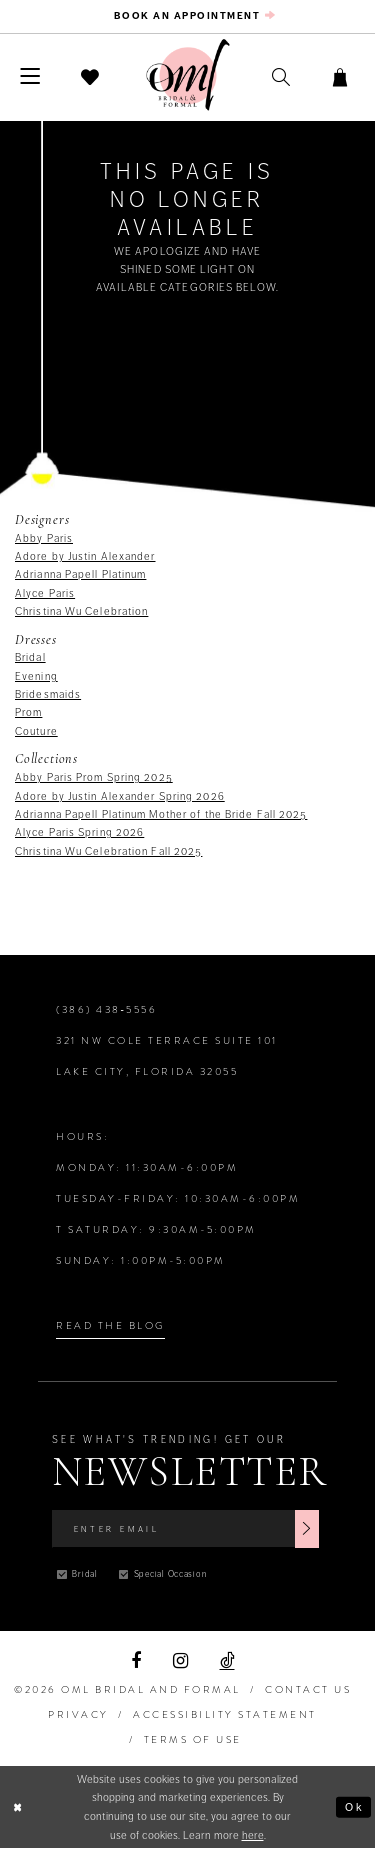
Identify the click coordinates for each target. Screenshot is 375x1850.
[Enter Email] (185, 1530)
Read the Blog (110, 1326)
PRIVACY (78, 1715)
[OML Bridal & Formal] (188, 76)
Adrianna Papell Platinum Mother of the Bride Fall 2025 (161, 815)
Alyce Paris (45, 594)
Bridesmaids (48, 695)
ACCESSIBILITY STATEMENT (225, 1715)
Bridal (30, 659)
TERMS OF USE (193, 1740)
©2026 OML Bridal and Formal (127, 1691)
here (253, 1836)
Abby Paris (44, 539)
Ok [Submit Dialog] (354, 1808)
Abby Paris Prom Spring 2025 (94, 778)
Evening (36, 677)
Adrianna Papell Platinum (80, 575)
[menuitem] (187, 17)
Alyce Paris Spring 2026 (79, 833)
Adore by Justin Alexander (85, 557)
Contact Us (308, 1691)
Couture (36, 732)
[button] (30, 78)
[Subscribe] (307, 1530)
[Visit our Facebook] (136, 1662)
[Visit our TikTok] (227, 1662)
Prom (28, 714)
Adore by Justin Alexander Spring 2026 (120, 797)
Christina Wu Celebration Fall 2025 (108, 852)
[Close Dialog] (18, 1808)
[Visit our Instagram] (180, 1662)
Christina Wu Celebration (81, 612)
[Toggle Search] (280, 79)
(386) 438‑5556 (106, 1010)
